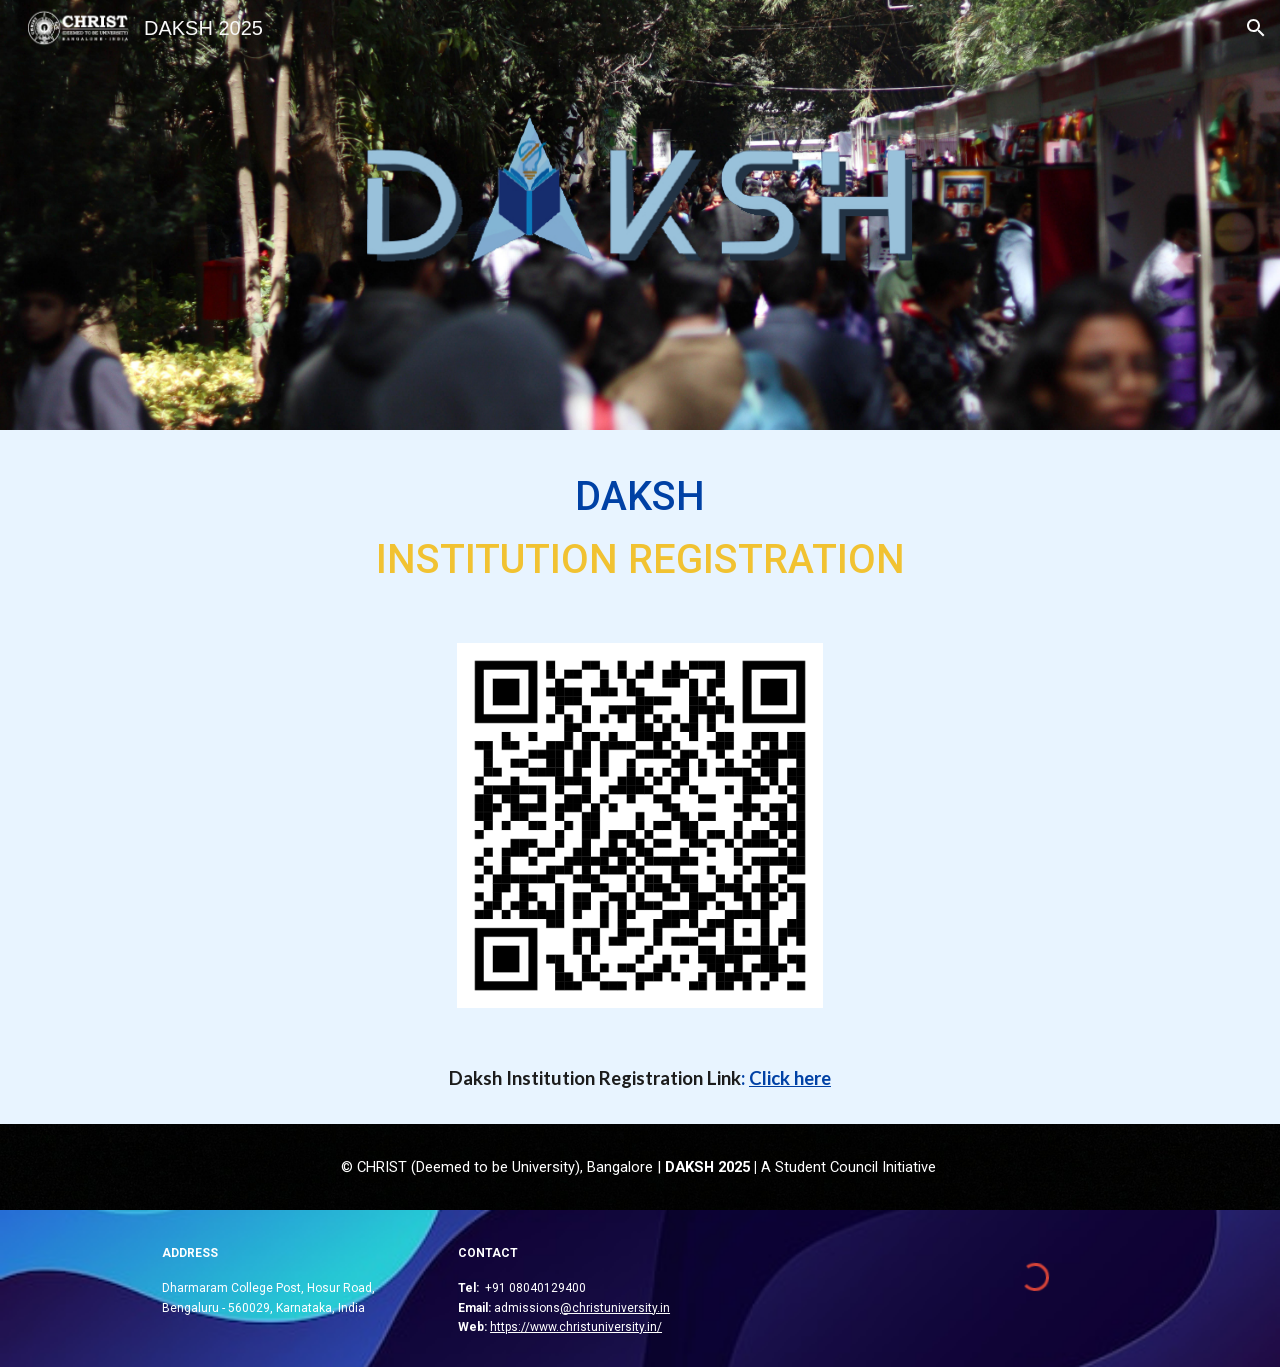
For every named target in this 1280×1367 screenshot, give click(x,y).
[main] (640, 524)
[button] (1256, 28)
